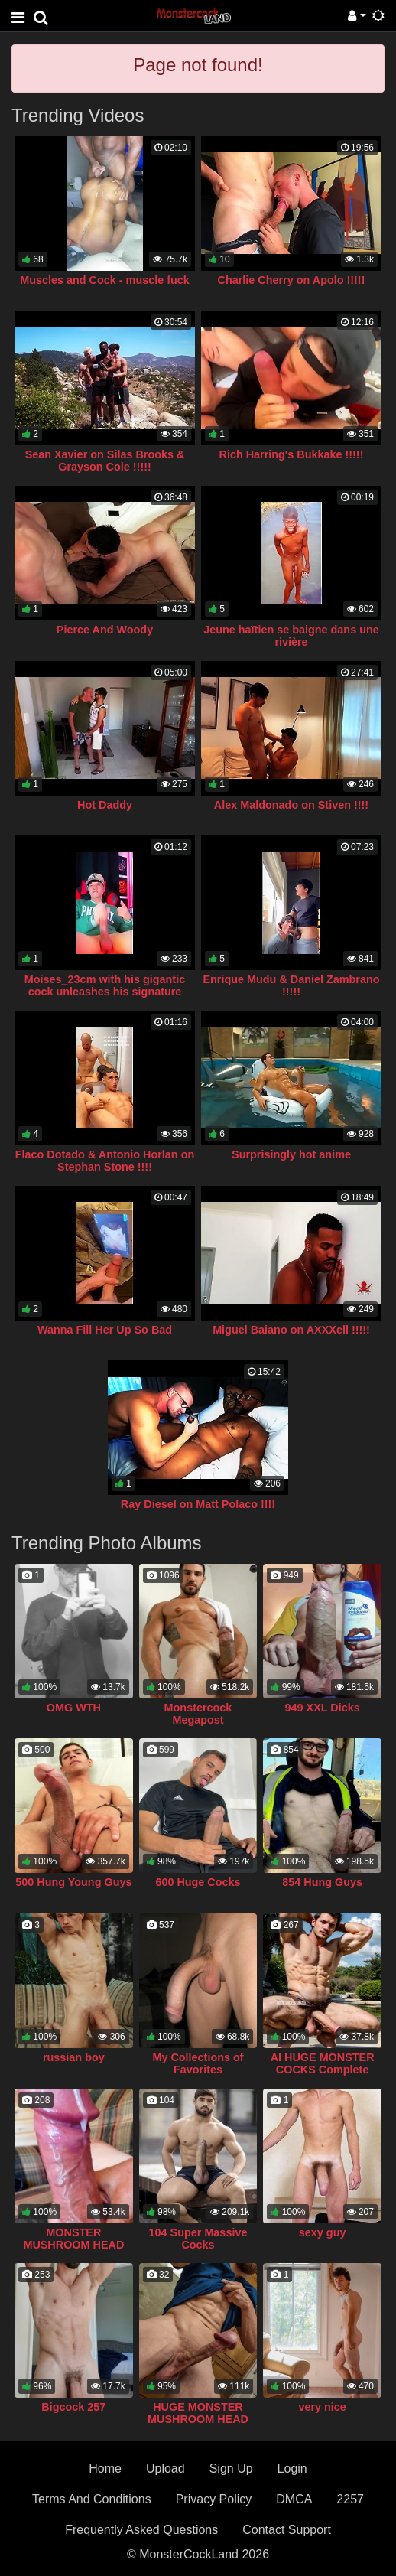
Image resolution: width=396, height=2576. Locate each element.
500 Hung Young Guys (73, 1882)
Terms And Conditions (91, 2499)
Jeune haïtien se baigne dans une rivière (291, 636)
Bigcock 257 (73, 2407)
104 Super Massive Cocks (198, 2238)
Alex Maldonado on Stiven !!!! (291, 805)
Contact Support (286, 2529)
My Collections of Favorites (197, 2063)
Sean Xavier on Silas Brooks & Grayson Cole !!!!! (105, 460)
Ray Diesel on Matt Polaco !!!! (198, 1504)
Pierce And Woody (105, 630)
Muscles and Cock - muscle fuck (105, 280)
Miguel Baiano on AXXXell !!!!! (291, 1330)
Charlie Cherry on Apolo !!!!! (291, 280)
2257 (350, 2499)
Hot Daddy (104, 805)
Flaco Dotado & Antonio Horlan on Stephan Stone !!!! (105, 1160)
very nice (322, 2407)
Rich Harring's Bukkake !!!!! (291, 454)
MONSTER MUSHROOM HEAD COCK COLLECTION (73, 2244)
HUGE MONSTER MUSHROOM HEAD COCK (198, 2419)
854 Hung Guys (322, 1882)
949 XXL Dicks (322, 1708)
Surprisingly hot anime (291, 1154)
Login (292, 2468)
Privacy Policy (214, 2499)
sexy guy (322, 2232)
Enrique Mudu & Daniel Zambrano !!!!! (291, 985)
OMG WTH (74, 1708)
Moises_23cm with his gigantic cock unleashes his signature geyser (104, 991)
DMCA (294, 2499)
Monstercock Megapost (198, 1714)
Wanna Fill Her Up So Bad (104, 1330)
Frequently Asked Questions (141, 2529)
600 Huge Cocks (197, 1882)
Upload (165, 2468)
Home (105, 2468)
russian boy (74, 2057)
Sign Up (231, 2468)
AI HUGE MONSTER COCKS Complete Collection (323, 2069)
